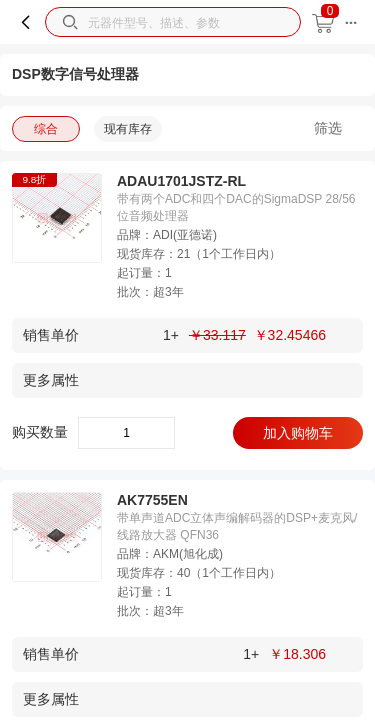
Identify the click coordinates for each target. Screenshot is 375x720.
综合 (46, 129)
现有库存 (128, 129)
